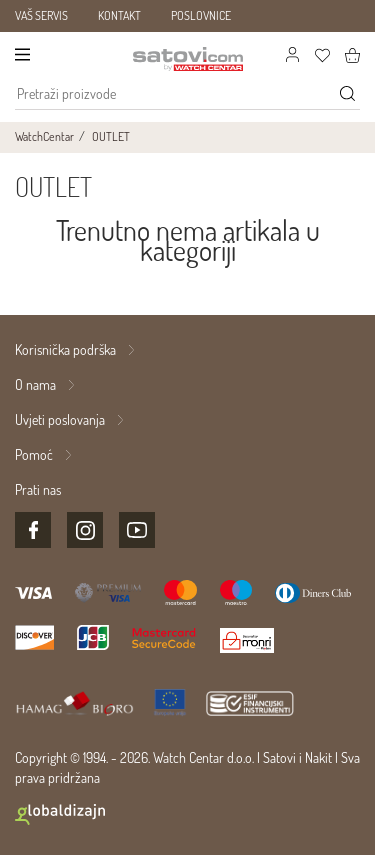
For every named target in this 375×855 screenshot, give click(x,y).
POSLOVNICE (201, 15)
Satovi (279, 757)
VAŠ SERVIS (41, 15)
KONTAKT (119, 15)
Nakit (318, 757)
